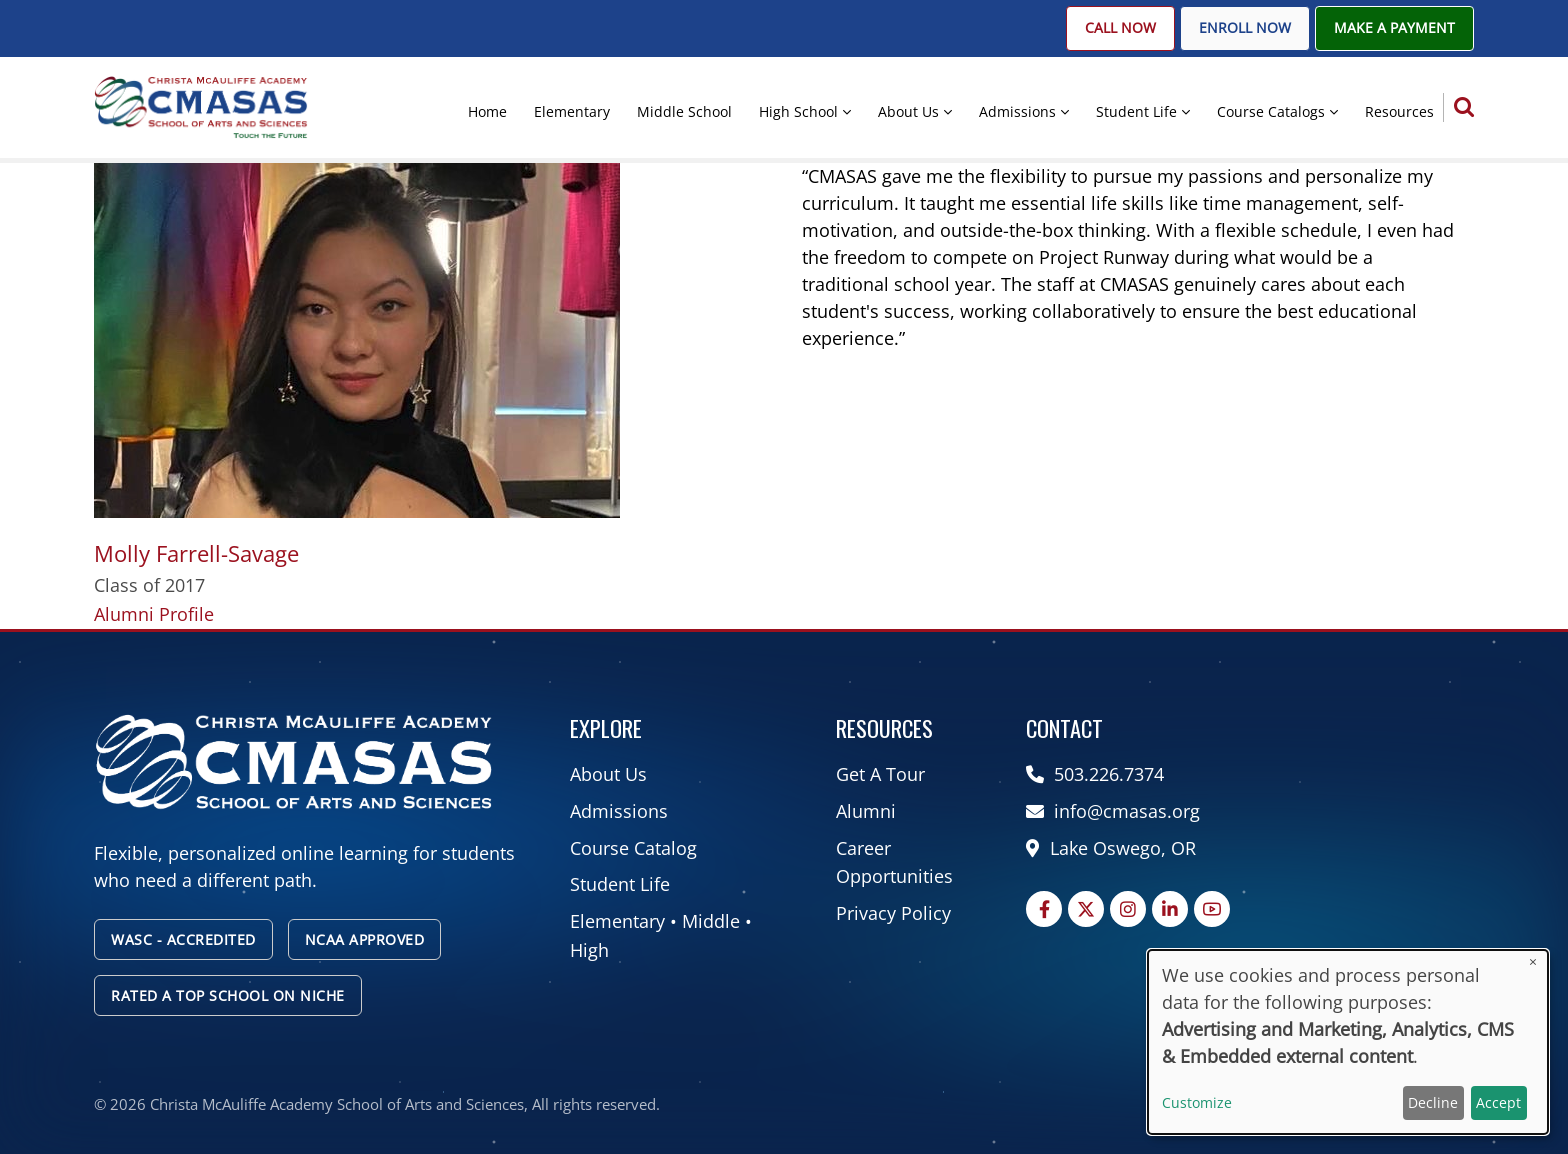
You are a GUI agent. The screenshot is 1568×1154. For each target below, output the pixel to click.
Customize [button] (1197, 1102)
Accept (1498, 1102)
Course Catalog (633, 848)
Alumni (866, 811)
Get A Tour (880, 774)
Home (487, 111)
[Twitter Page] (1086, 909)
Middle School (684, 111)
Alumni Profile (154, 614)
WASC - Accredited (183, 939)
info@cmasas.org (1115, 811)
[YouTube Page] (1212, 909)
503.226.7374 (1097, 774)
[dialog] (1348, 1042)
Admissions (1017, 111)
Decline (1433, 1102)
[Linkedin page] (1170, 909)
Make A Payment (1394, 28)
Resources (1399, 111)
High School (798, 111)
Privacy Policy (893, 913)
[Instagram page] (1128, 909)
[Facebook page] (1044, 909)
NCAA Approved (365, 939)
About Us (908, 111)
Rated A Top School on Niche (228, 995)
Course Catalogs (1271, 111)
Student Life (1136, 111)
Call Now (1120, 28)
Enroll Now (1245, 28)
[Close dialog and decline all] (1533, 962)
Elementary (572, 111)
